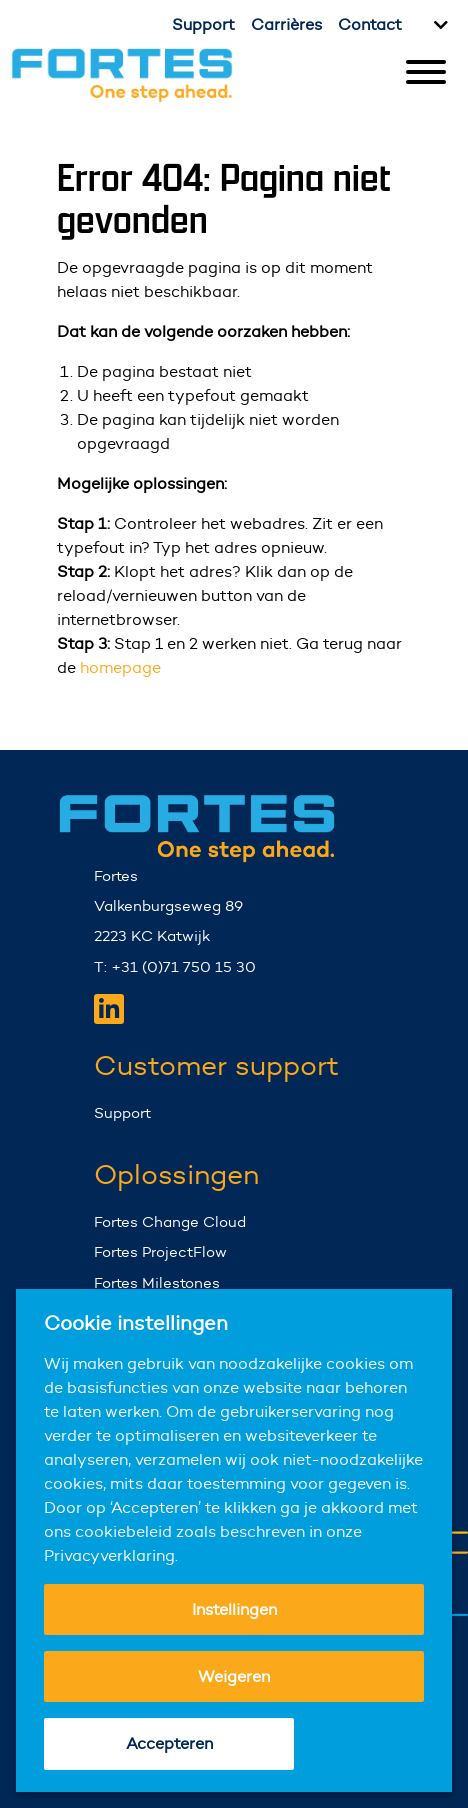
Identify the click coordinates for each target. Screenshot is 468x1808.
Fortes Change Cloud (170, 1221)
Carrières (286, 24)
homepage (120, 667)
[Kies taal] (438, 25)
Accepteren (169, 1743)
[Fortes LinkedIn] (109, 1009)
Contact (370, 24)
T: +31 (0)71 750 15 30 (175, 966)
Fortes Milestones (157, 1282)
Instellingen (234, 1609)
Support (203, 24)
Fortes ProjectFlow (160, 1251)
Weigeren (234, 1676)
